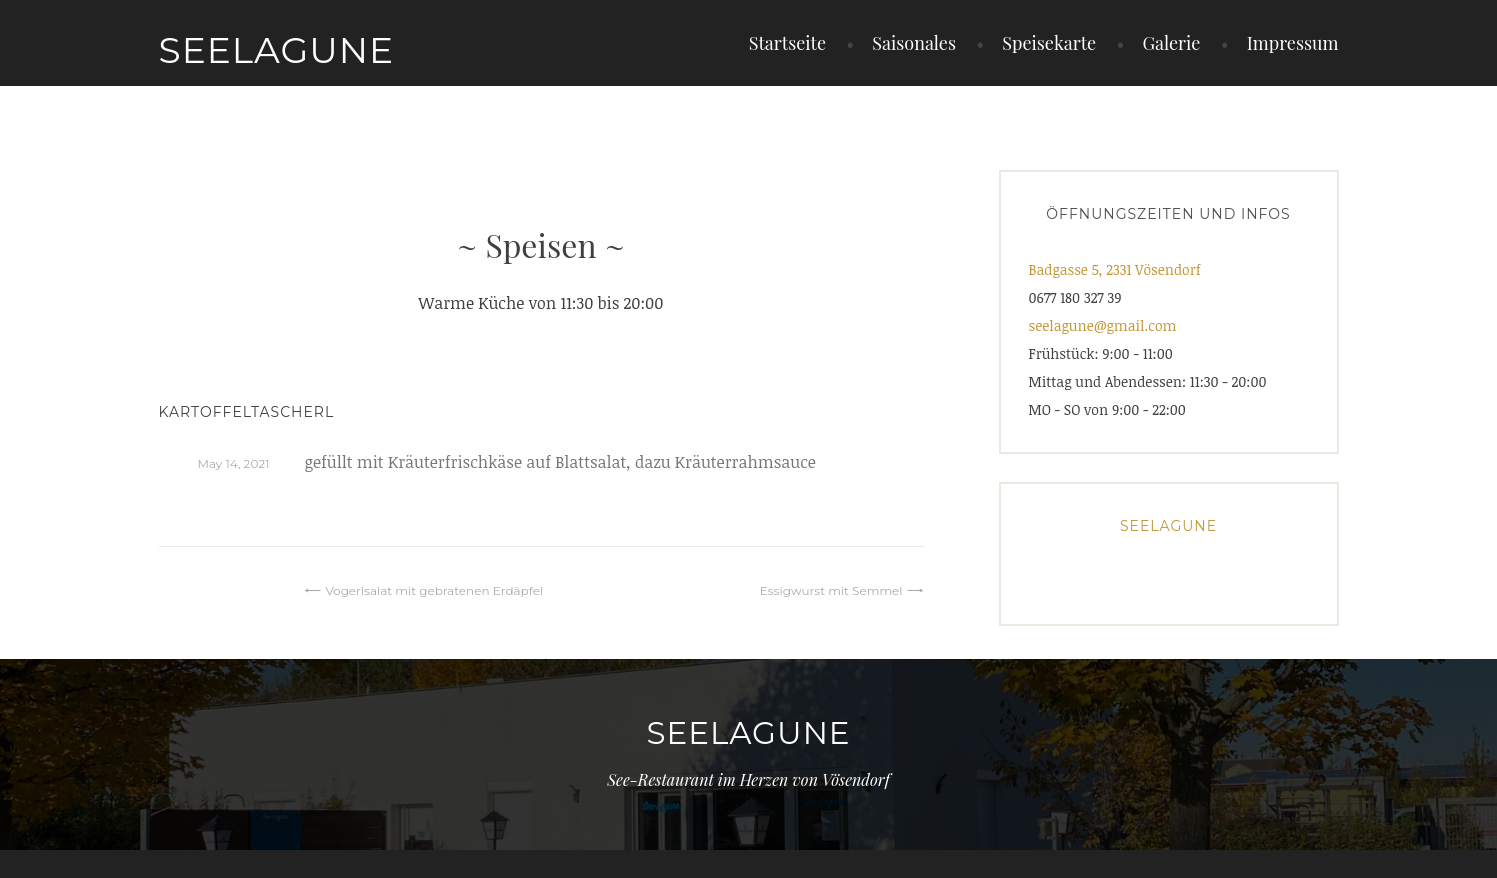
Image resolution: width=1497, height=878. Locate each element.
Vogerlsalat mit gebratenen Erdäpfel (434, 590)
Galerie (1171, 43)
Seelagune (277, 50)
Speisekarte (1049, 43)
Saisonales (914, 43)
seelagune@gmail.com (1103, 325)
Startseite (787, 43)
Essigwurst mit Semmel (831, 590)
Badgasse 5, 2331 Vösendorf (1115, 269)
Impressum (1293, 43)
